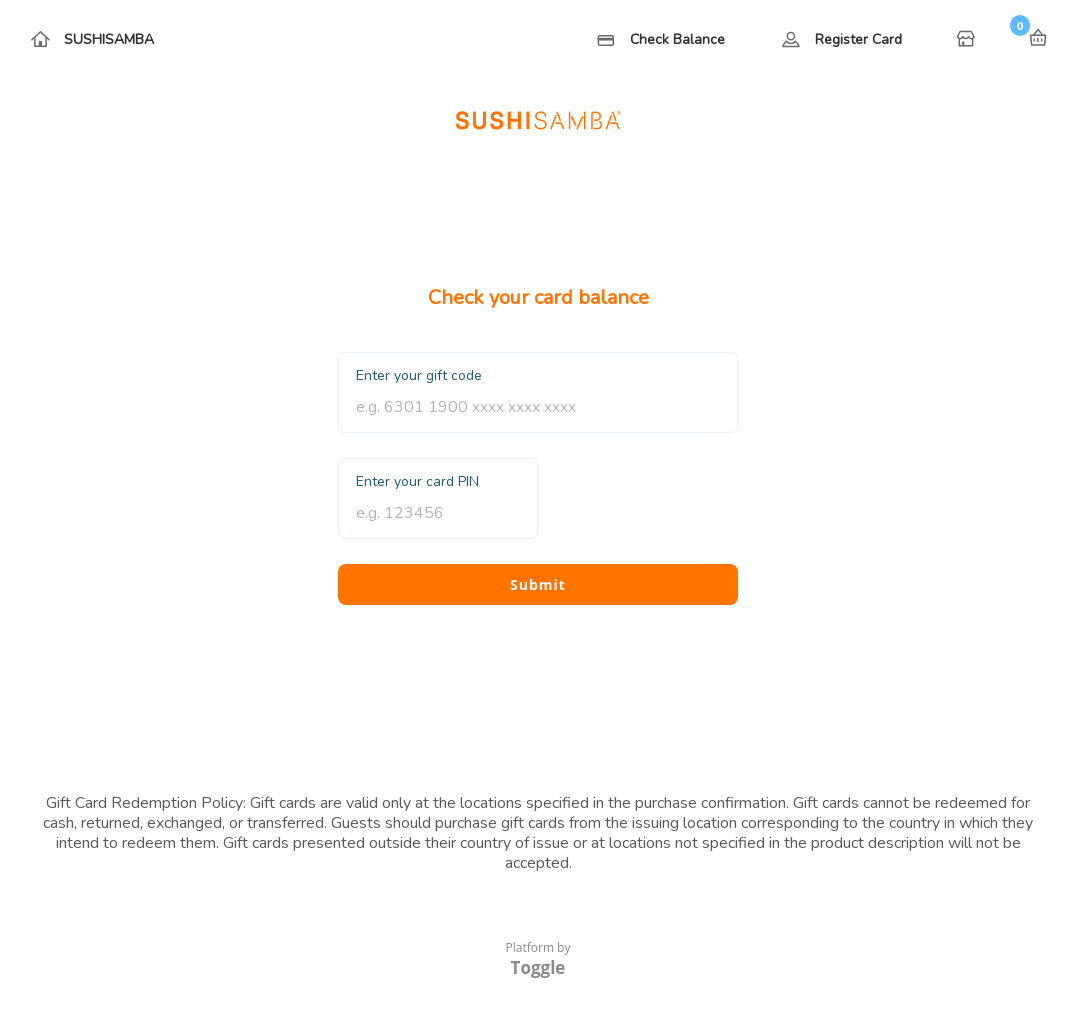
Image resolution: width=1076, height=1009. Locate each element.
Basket (1038, 38)
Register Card (858, 39)
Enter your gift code (419, 375)
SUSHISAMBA (109, 39)
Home (968, 40)
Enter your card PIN (417, 481)
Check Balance (677, 39)
